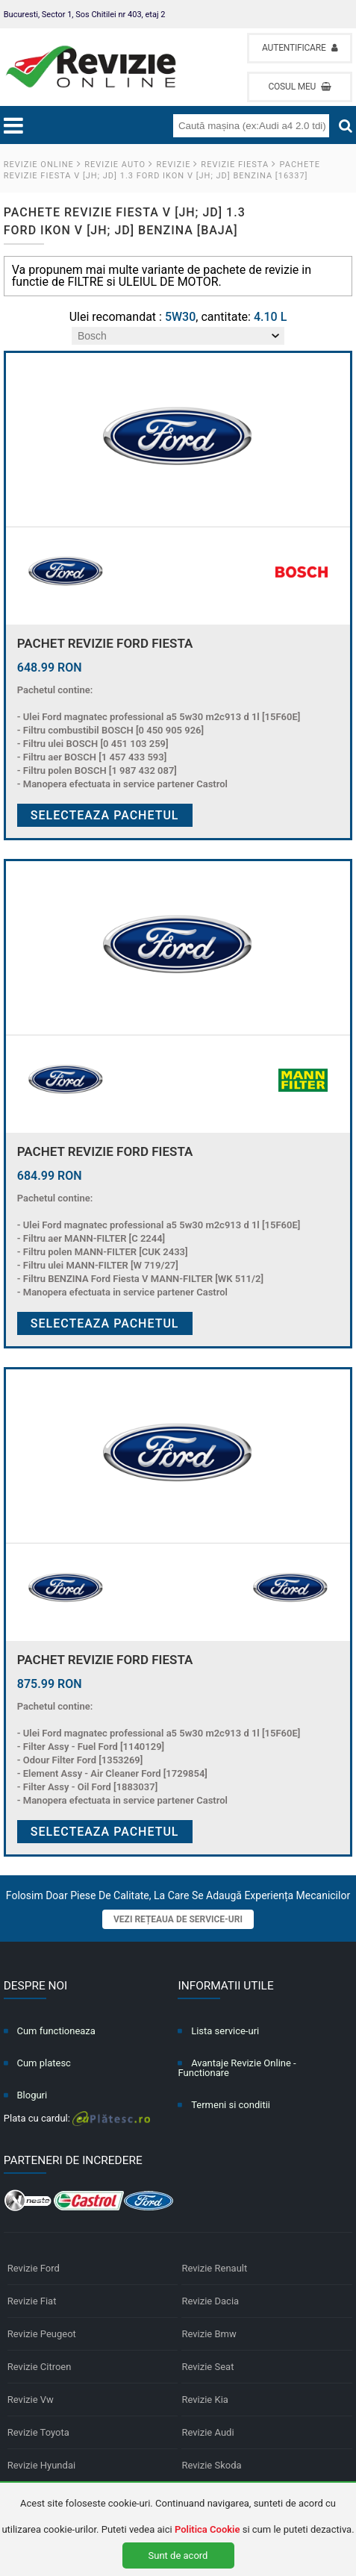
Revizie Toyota (38, 2432)
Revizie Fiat (32, 2301)
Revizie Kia (204, 2399)
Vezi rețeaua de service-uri (178, 1919)
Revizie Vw (30, 2399)
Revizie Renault (214, 2268)
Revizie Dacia (210, 2301)
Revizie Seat (207, 2366)
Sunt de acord (178, 2555)
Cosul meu (299, 86)
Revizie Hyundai (41, 2465)
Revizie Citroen (39, 2366)
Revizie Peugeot (41, 2333)
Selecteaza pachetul (105, 815)
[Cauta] (345, 126)
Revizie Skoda (211, 2465)
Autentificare (299, 48)
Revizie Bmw (208, 2333)
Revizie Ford (33, 2268)
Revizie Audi (207, 2432)
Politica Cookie (207, 2529)
